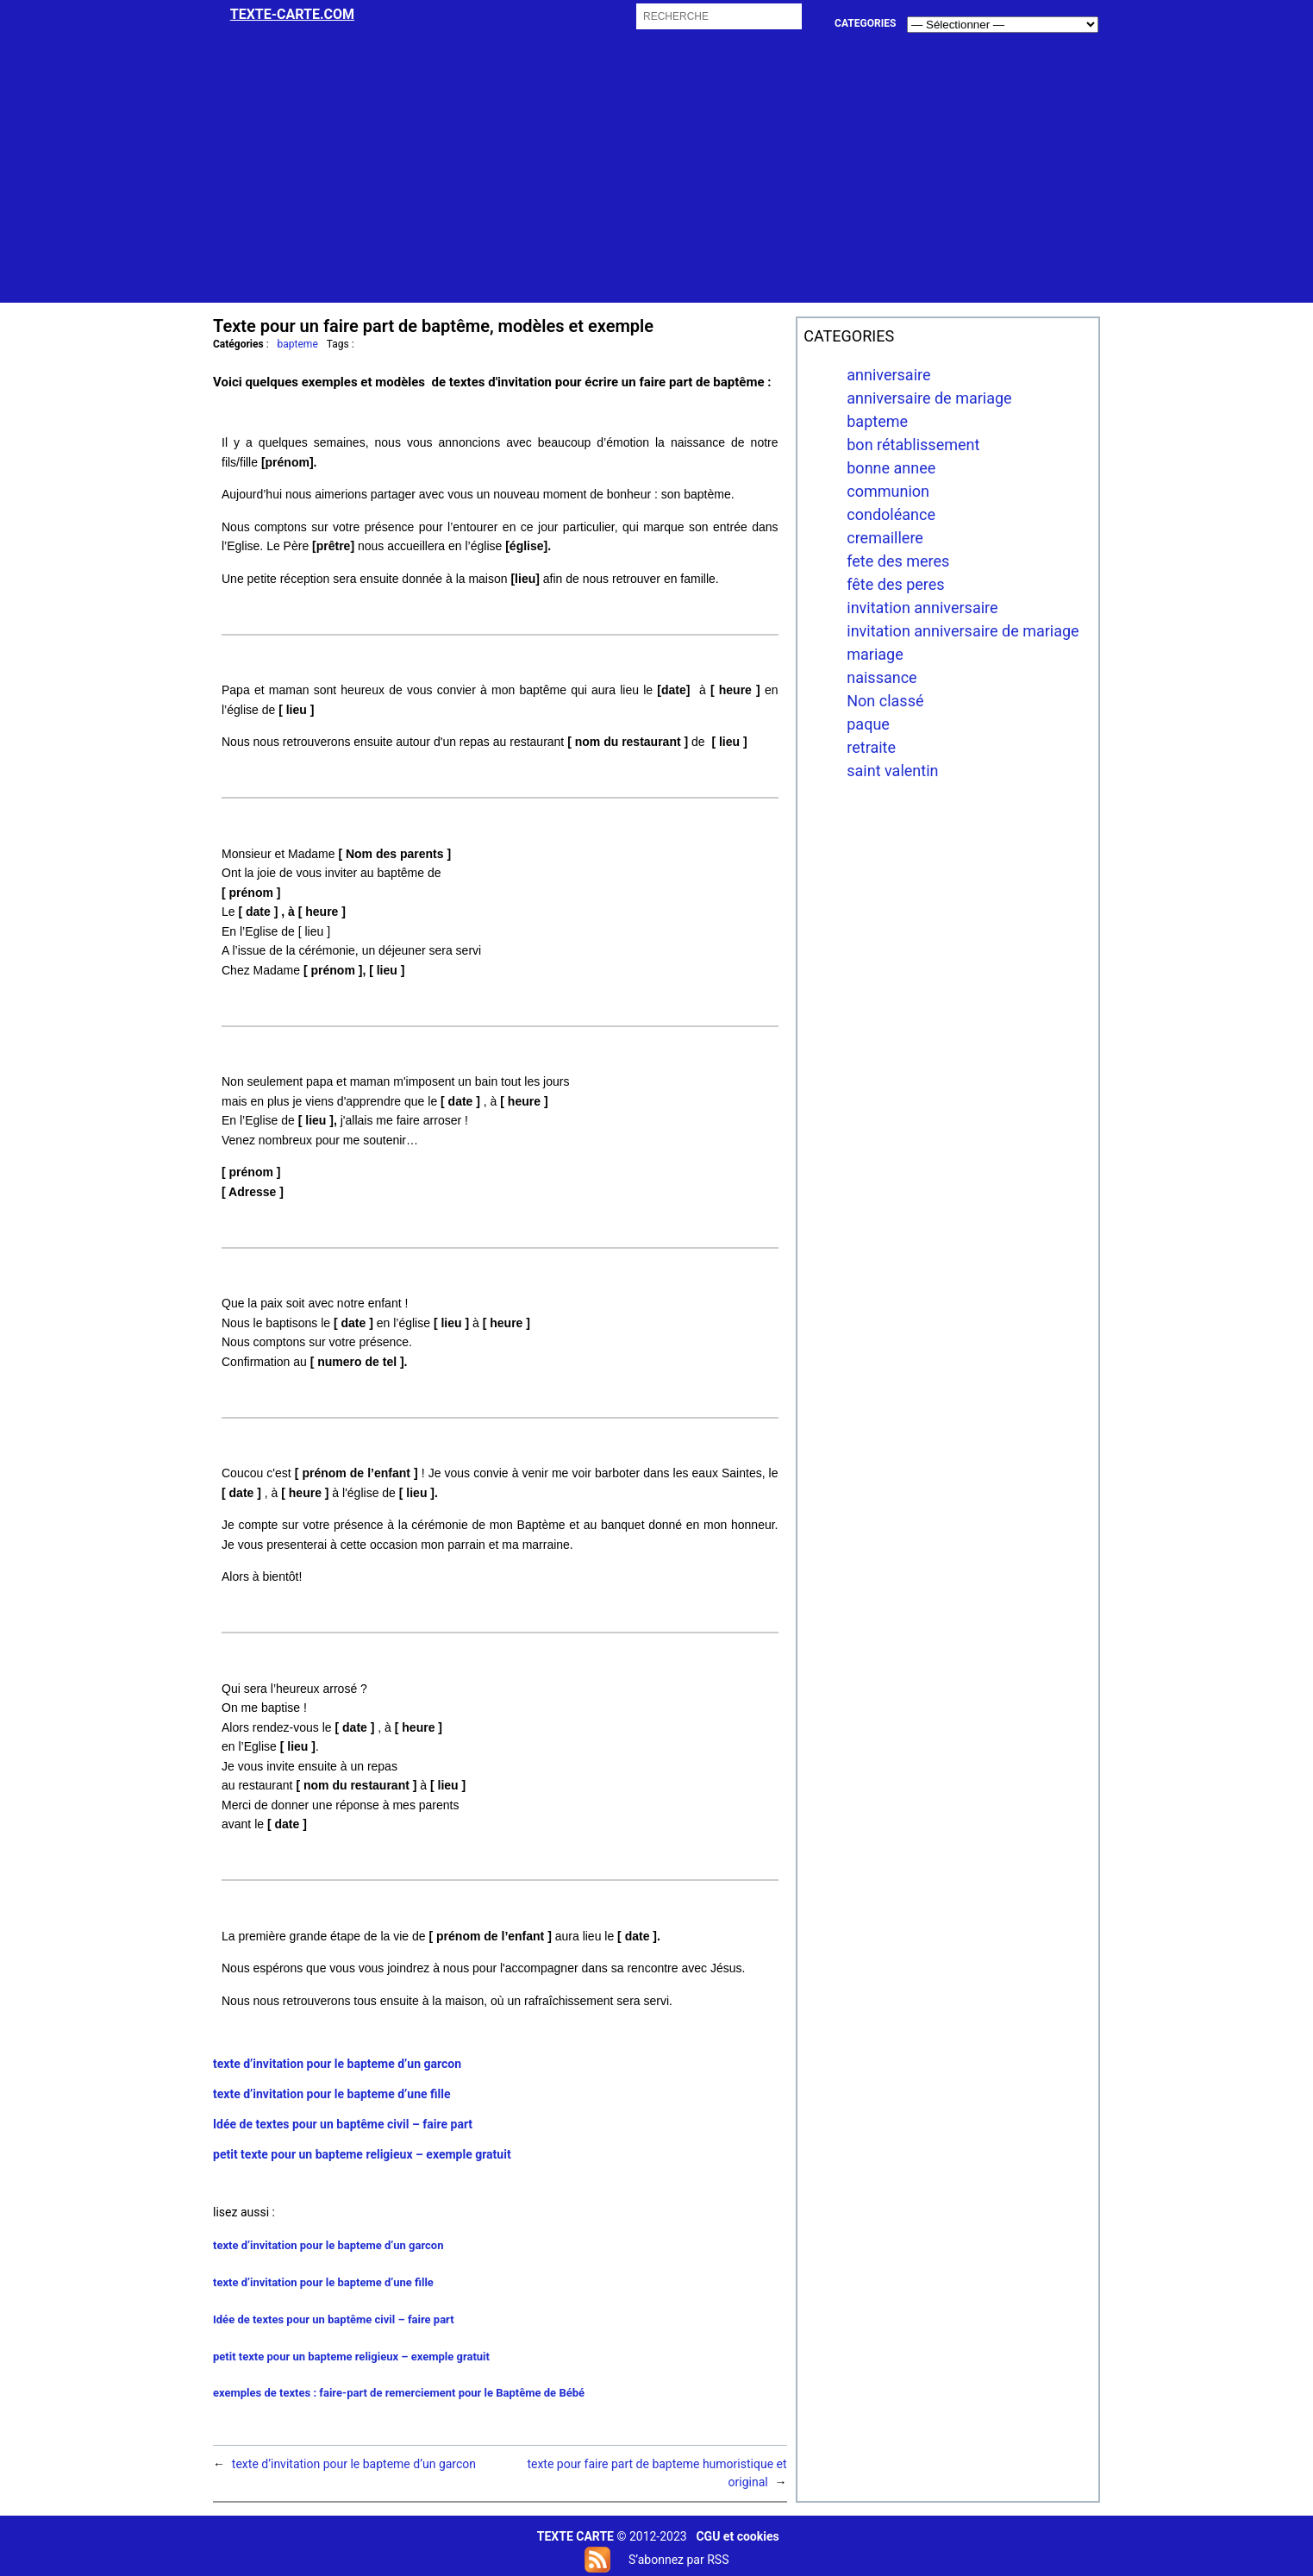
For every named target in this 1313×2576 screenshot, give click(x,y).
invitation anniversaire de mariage (963, 631)
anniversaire (888, 375)
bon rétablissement (913, 445)
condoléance (891, 514)
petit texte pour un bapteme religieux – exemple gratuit (362, 2154)
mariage (875, 654)
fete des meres (898, 561)
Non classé (885, 701)
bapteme (298, 344)
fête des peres (895, 584)
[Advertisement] (657, 182)
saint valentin (892, 771)
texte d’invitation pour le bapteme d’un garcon (337, 2064)
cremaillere (885, 538)
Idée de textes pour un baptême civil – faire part (342, 2124)
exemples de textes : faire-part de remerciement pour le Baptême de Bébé (399, 2392)
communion (888, 491)
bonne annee (891, 468)
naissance (881, 677)
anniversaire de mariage (929, 398)
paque (868, 724)
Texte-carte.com (292, 14)
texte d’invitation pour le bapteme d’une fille (332, 2094)
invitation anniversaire (922, 608)
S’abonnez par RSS (678, 2560)
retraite (871, 747)
